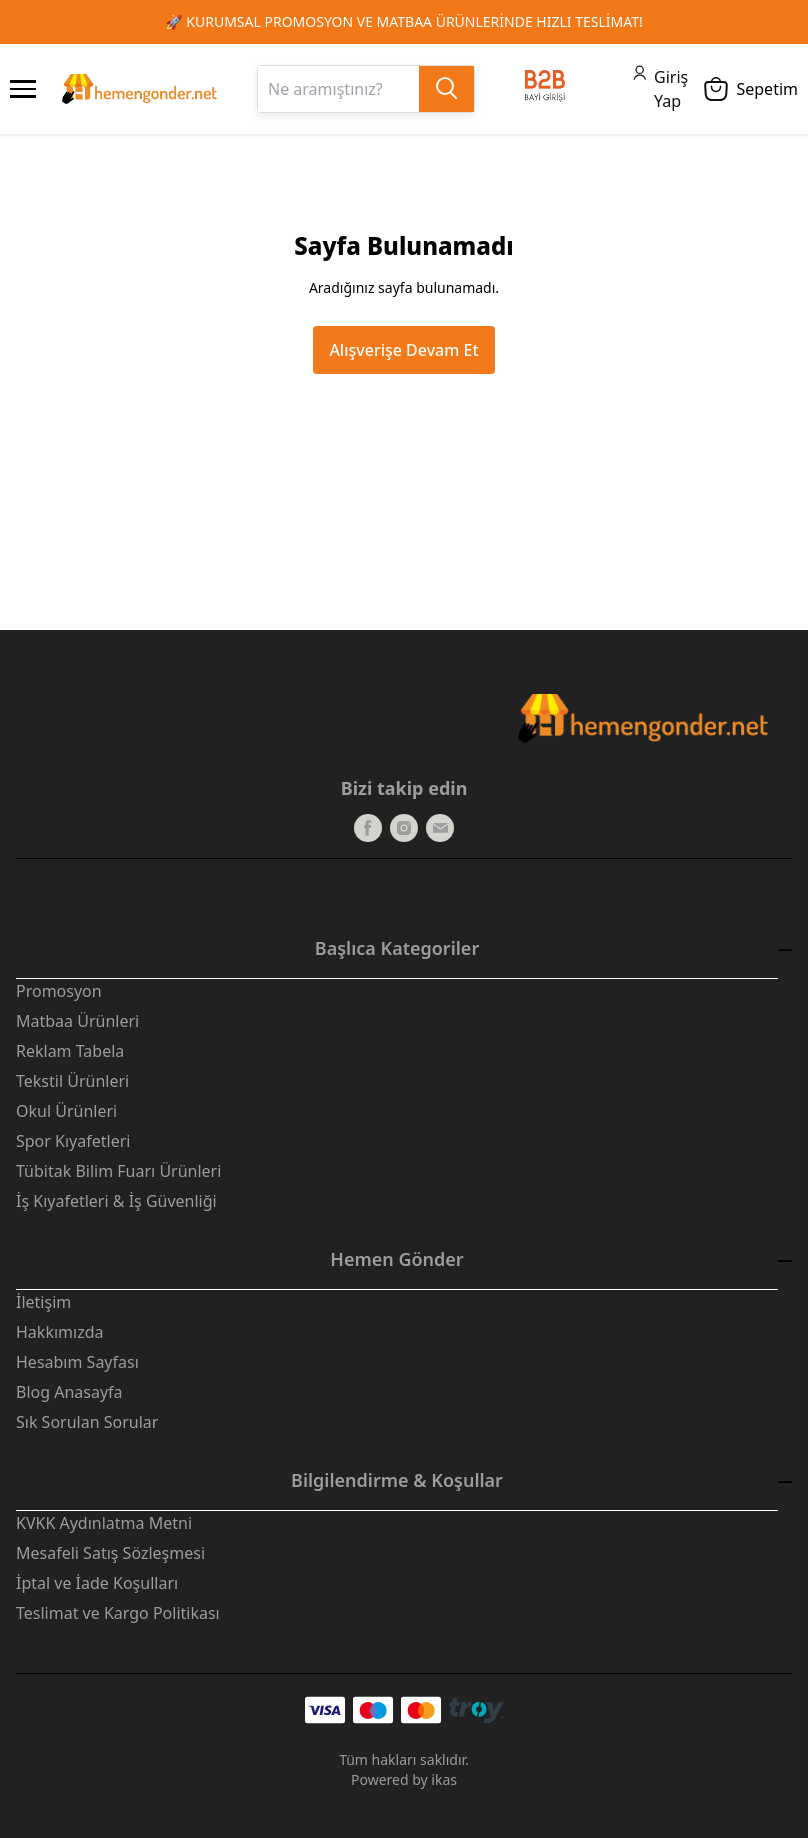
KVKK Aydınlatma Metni (104, 1523)
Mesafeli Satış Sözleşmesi (110, 1553)
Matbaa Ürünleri (77, 1021)
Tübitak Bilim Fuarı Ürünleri (118, 1171)
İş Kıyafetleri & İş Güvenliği (116, 1201)
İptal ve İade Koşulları (97, 1583)
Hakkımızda (59, 1332)
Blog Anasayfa (69, 1392)
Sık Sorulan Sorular (87, 1422)
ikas (444, 1779)
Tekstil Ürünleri (72, 1081)
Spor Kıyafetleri (73, 1141)
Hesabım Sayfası (77, 1362)
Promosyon (59, 991)
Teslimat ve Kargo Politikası (118, 1613)
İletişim (43, 1302)
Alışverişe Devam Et (403, 350)
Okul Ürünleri (66, 1111)
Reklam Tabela (70, 1051)
